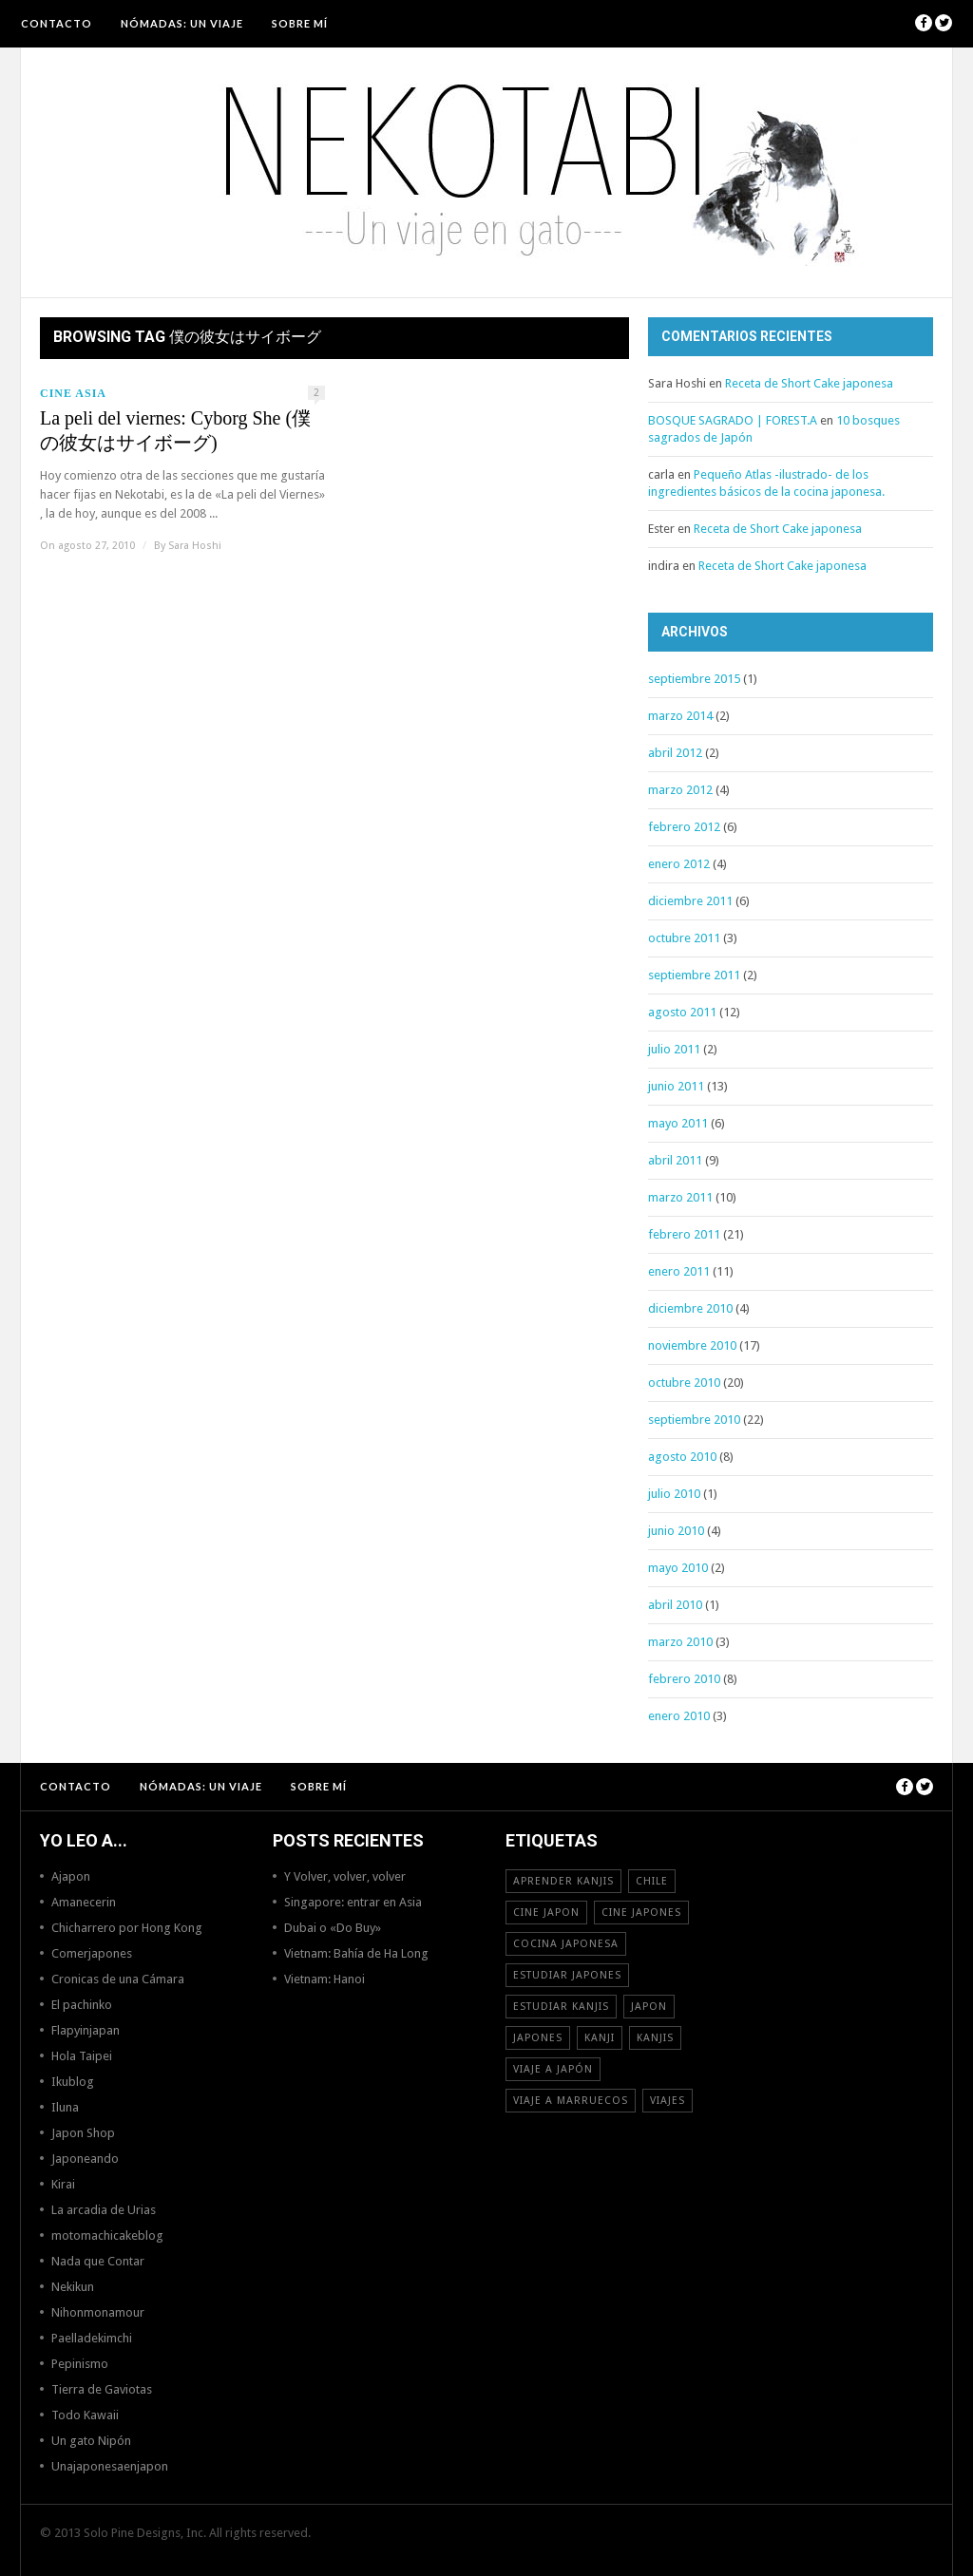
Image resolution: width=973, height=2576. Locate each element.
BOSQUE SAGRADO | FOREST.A (732, 420)
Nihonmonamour (97, 2312)
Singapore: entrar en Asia (353, 1902)
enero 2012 (679, 864)
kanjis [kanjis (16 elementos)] (655, 2038)
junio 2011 (676, 1086)
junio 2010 (676, 1531)
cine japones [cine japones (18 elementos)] (641, 1912)
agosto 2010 (682, 1456)
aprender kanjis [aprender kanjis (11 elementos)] (563, 1881)
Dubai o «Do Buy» (332, 1928)
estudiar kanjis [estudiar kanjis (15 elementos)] (561, 2006)
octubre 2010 (684, 1382)
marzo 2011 (680, 1197)
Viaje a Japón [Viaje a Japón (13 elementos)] (553, 2069)
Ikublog (72, 2081)
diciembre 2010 (690, 1308)
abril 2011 (675, 1160)
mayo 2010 (678, 1568)
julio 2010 (674, 1494)
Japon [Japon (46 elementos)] (649, 2006)
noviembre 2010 (692, 1345)
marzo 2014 (680, 716)
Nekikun (72, 2287)
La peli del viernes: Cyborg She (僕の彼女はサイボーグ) (175, 430)
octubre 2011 (684, 938)
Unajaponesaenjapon (109, 2466)
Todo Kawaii (85, 2415)
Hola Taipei (81, 2056)
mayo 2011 (678, 1123)
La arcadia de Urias (103, 2210)
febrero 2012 (684, 827)
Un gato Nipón (91, 2441)
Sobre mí (300, 23)
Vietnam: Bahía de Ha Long (356, 1953)
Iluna (65, 2107)
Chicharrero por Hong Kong (126, 1928)
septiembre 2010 (694, 1419)
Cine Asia (73, 393)
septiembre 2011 (694, 975)
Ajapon (70, 1876)
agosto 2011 (682, 1012)
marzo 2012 (680, 790)
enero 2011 (679, 1271)
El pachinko (81, 2005)
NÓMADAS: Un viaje (182, 23)
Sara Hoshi (194, 546)
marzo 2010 (680, 1642)
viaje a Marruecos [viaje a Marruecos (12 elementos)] (570, 2100)
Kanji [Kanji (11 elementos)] (599, 2038)
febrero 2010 (684, 1679)
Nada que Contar (97, 2261)
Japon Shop (83, 2133)
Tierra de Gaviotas (101, 2389)
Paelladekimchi (91, 2338)
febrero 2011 (684, 1234)
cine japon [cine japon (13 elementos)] (546, 1912)
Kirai (63, 2184)
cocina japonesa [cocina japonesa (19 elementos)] (566, 1944)
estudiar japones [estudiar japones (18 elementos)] (567, 1975)
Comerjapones (91, 1953)
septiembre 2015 (694, 679)
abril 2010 (675, 1605)
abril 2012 (675, 753)
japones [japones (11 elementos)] (538, 2038)
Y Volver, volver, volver (345, 1876)
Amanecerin (83, 1902)
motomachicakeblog (107, 2235)
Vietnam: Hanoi (324, 1979)
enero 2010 (679, 1716)
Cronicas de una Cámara (117, 1979)
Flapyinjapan (85, 2030)
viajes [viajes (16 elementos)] (667, 2100)
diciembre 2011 (690, 901)
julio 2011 (674, 1049)
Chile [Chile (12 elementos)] (652, 1881)
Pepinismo (79, 2364)
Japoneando (85, 2158)
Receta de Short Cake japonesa (809, 383)
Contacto (56, 23)
